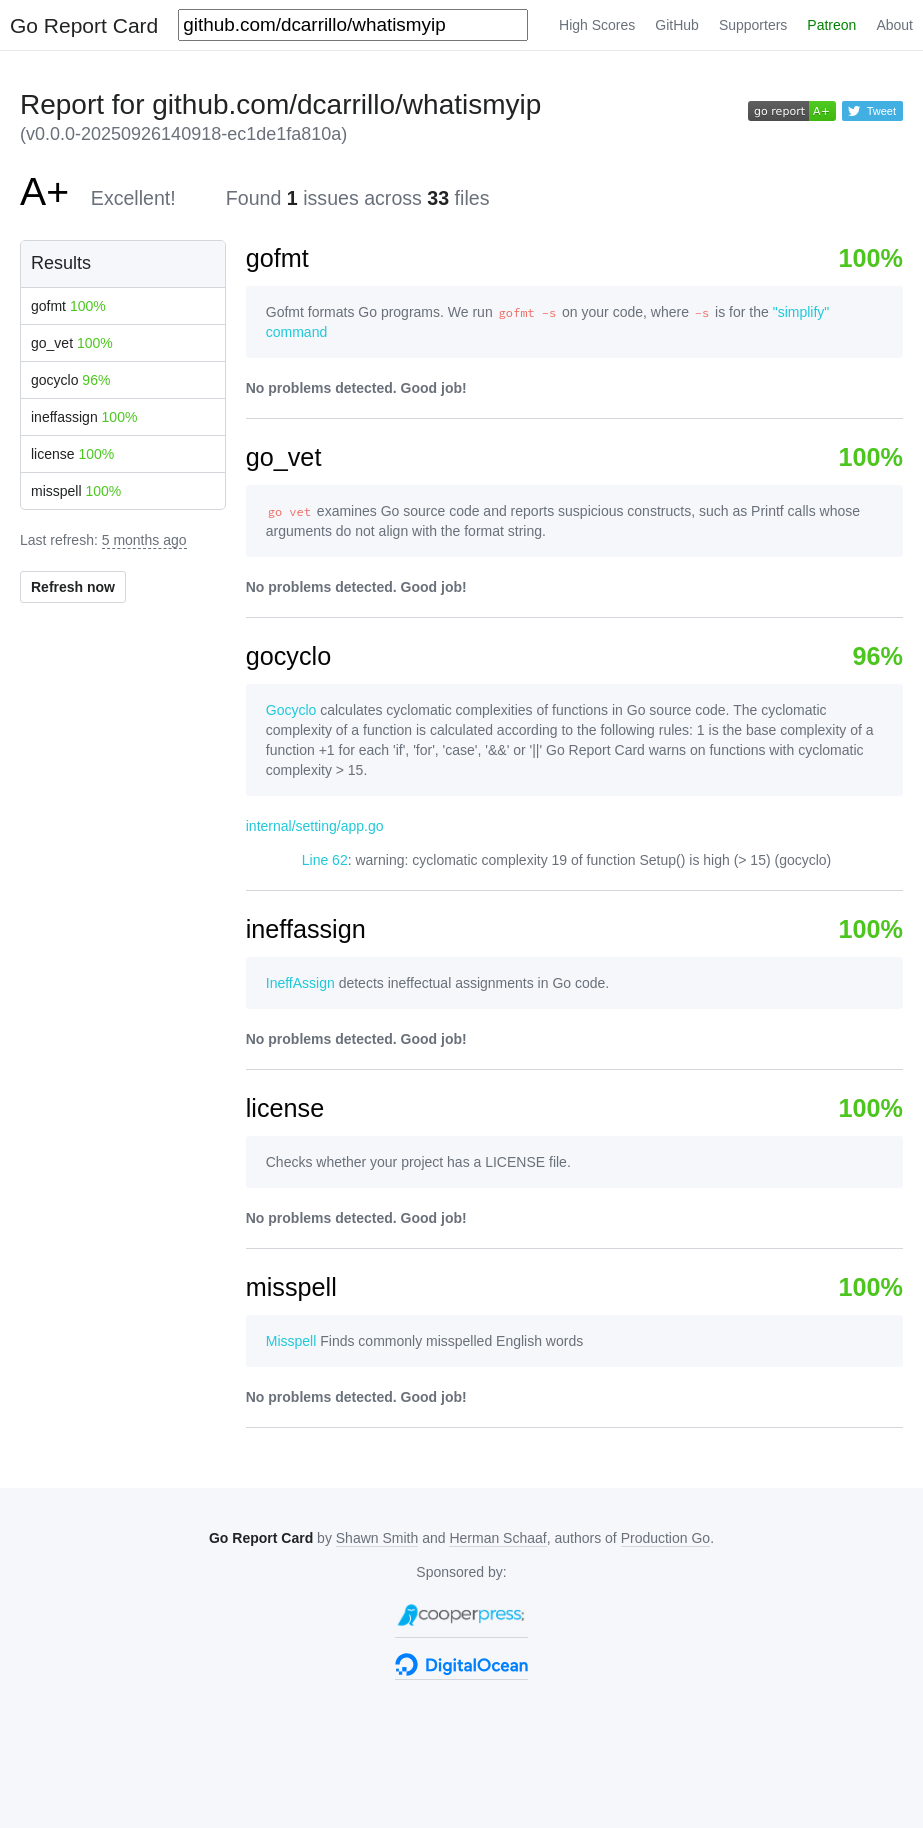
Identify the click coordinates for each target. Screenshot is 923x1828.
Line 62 (325, 860)
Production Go (666, 1538)
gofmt (68, 306)
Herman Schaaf (497, 1538)
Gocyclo (291, 710)
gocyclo (70, 380)
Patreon (831, 25)
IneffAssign (300, 983)
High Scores (597, 25)
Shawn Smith (377, 1538)
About (894, 25)
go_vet (72, 343)
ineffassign (84, 417)
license (72, 454)
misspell (76, 491)
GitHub (677, 25)
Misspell (291, 1341)
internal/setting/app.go (315, 826)
